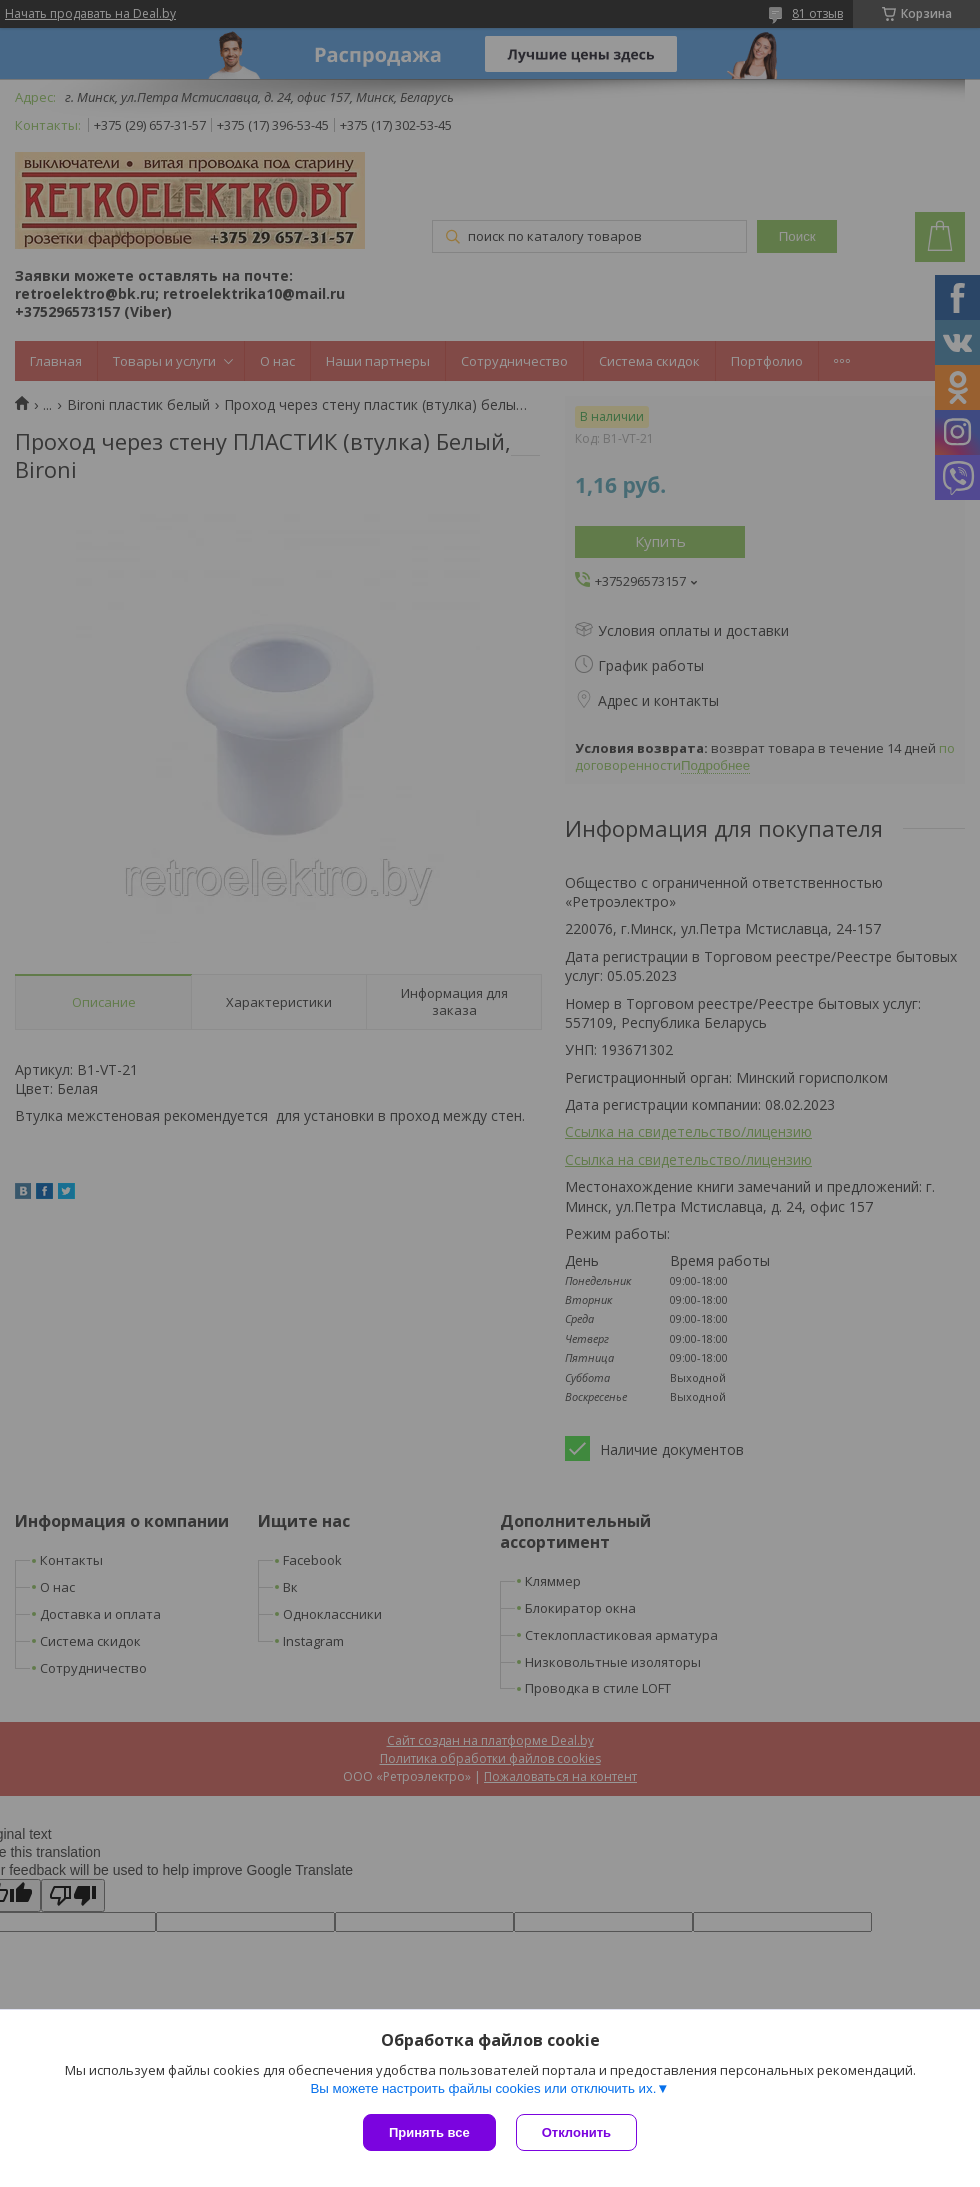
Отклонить (576, 2132)
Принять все (429, 2132)
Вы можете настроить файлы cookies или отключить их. (483, 2088)
